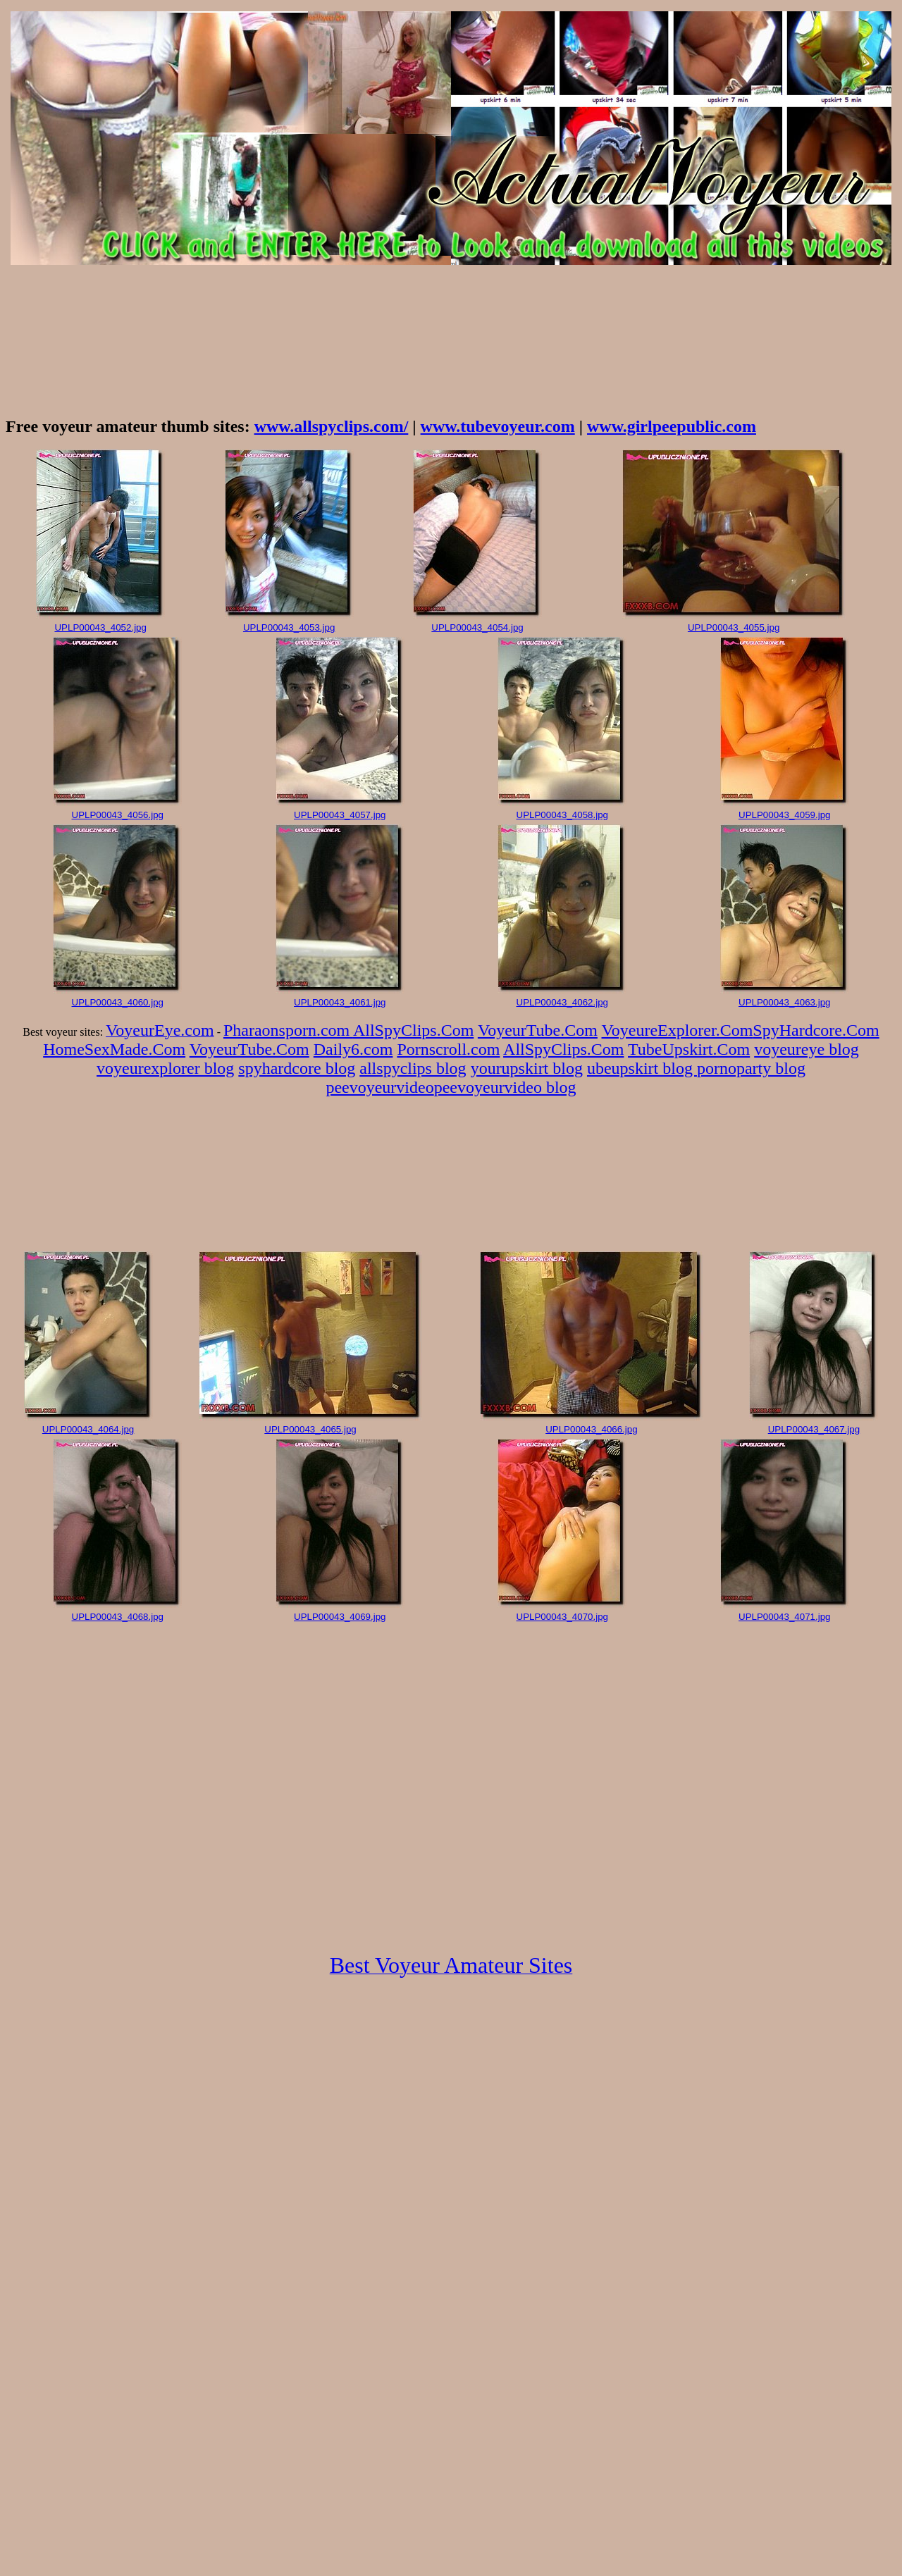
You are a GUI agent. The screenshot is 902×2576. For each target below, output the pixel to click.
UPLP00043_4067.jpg (814, 1429)
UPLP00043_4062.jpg (562, 1002)
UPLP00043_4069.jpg (339, 1616)
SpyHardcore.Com (816, 1030)
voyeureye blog (806, 1049)
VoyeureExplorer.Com (677, 1030)
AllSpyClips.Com (413, 1030)
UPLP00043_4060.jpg (117, 1002)
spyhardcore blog (296, 1068)
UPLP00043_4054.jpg (477, 627)
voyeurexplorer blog (165, 1068)
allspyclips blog (412, 1068)
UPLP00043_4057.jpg (339, 815)
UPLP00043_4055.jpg (733, 627)
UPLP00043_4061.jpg (339, 1002)
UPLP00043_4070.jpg (562, 1616)
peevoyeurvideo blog (505, 1087)
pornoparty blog (751, 1068)
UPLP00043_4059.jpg (784, 815)
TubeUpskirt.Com (689, 1049)
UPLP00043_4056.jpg (117, 815)
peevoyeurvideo (379, 1087)
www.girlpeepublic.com (671, 426)
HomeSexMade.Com (114, 1049)
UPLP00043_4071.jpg (784, 1616)
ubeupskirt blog (642, 1068)
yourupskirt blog (527, 1068)
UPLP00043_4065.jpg (310, 1429)
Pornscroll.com (448, 1049)
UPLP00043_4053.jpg (289, 627)
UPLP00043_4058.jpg (562, 815)
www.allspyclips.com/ (331, 426)
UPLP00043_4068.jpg (117, 1616)
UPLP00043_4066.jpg (591, 1429)
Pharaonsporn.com (288, 1030)
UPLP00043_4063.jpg (784, 1002)
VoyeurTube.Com (538, 1030)
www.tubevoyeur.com (498, 426)
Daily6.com (353, 1049)
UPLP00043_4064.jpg (88, 1429)
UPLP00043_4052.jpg (100, 627)
